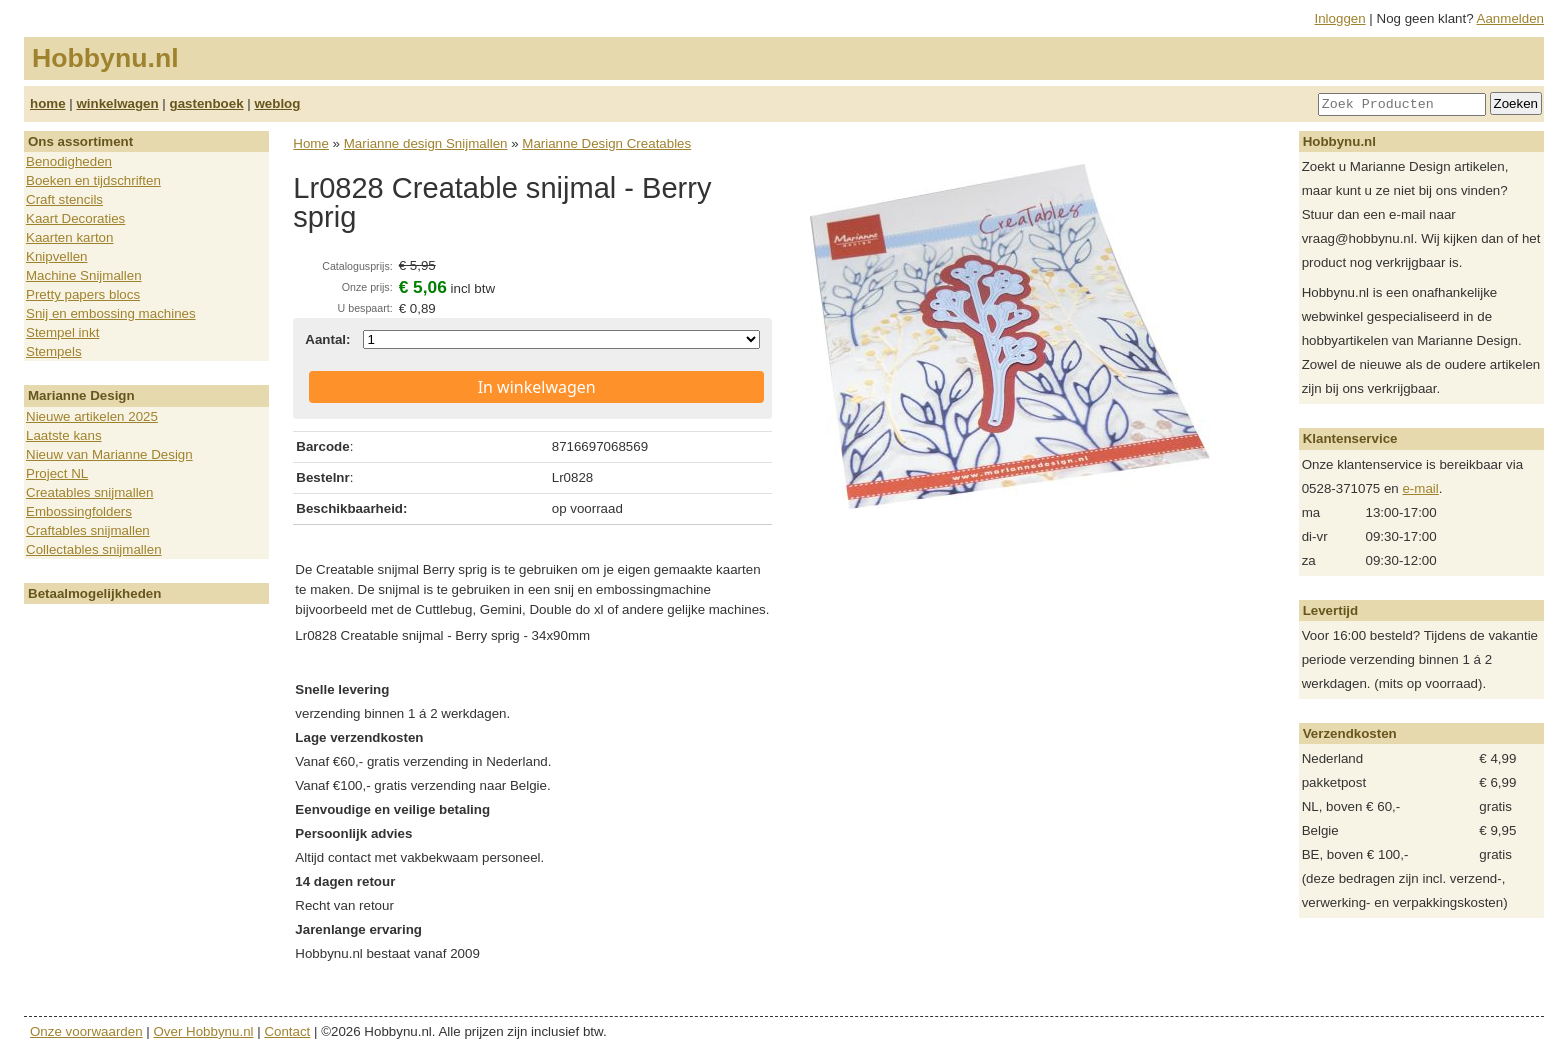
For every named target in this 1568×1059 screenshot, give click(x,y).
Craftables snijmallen (88, 530)
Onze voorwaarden (86, 1031)
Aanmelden (1510, 18)
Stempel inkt (62, 332)
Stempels (54, 351)
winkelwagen (117, 103)
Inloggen (1340, 18)
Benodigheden (69, 161)
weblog (277, 103)
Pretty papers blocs (83, 294)
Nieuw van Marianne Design (109, 454)
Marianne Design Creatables (606, 143)
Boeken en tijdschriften (93, 180)
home (48, 103)
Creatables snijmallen (89, 492)
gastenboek (207, 103)
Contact (287, 1031)
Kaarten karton (69, 237)
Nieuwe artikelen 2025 (92, 416)
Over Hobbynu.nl (204, 1031)
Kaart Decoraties (75, 218)
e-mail (1420, 488)
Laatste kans (64, 435)
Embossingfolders (79, 511)
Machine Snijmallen (84, 275)
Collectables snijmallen (94, 549)
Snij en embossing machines (111, 313)
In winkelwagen (537, 387)
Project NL (57, 473)
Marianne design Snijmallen (426, 143)
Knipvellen (57, 256)
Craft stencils (64, 199)
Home (311, 143)
